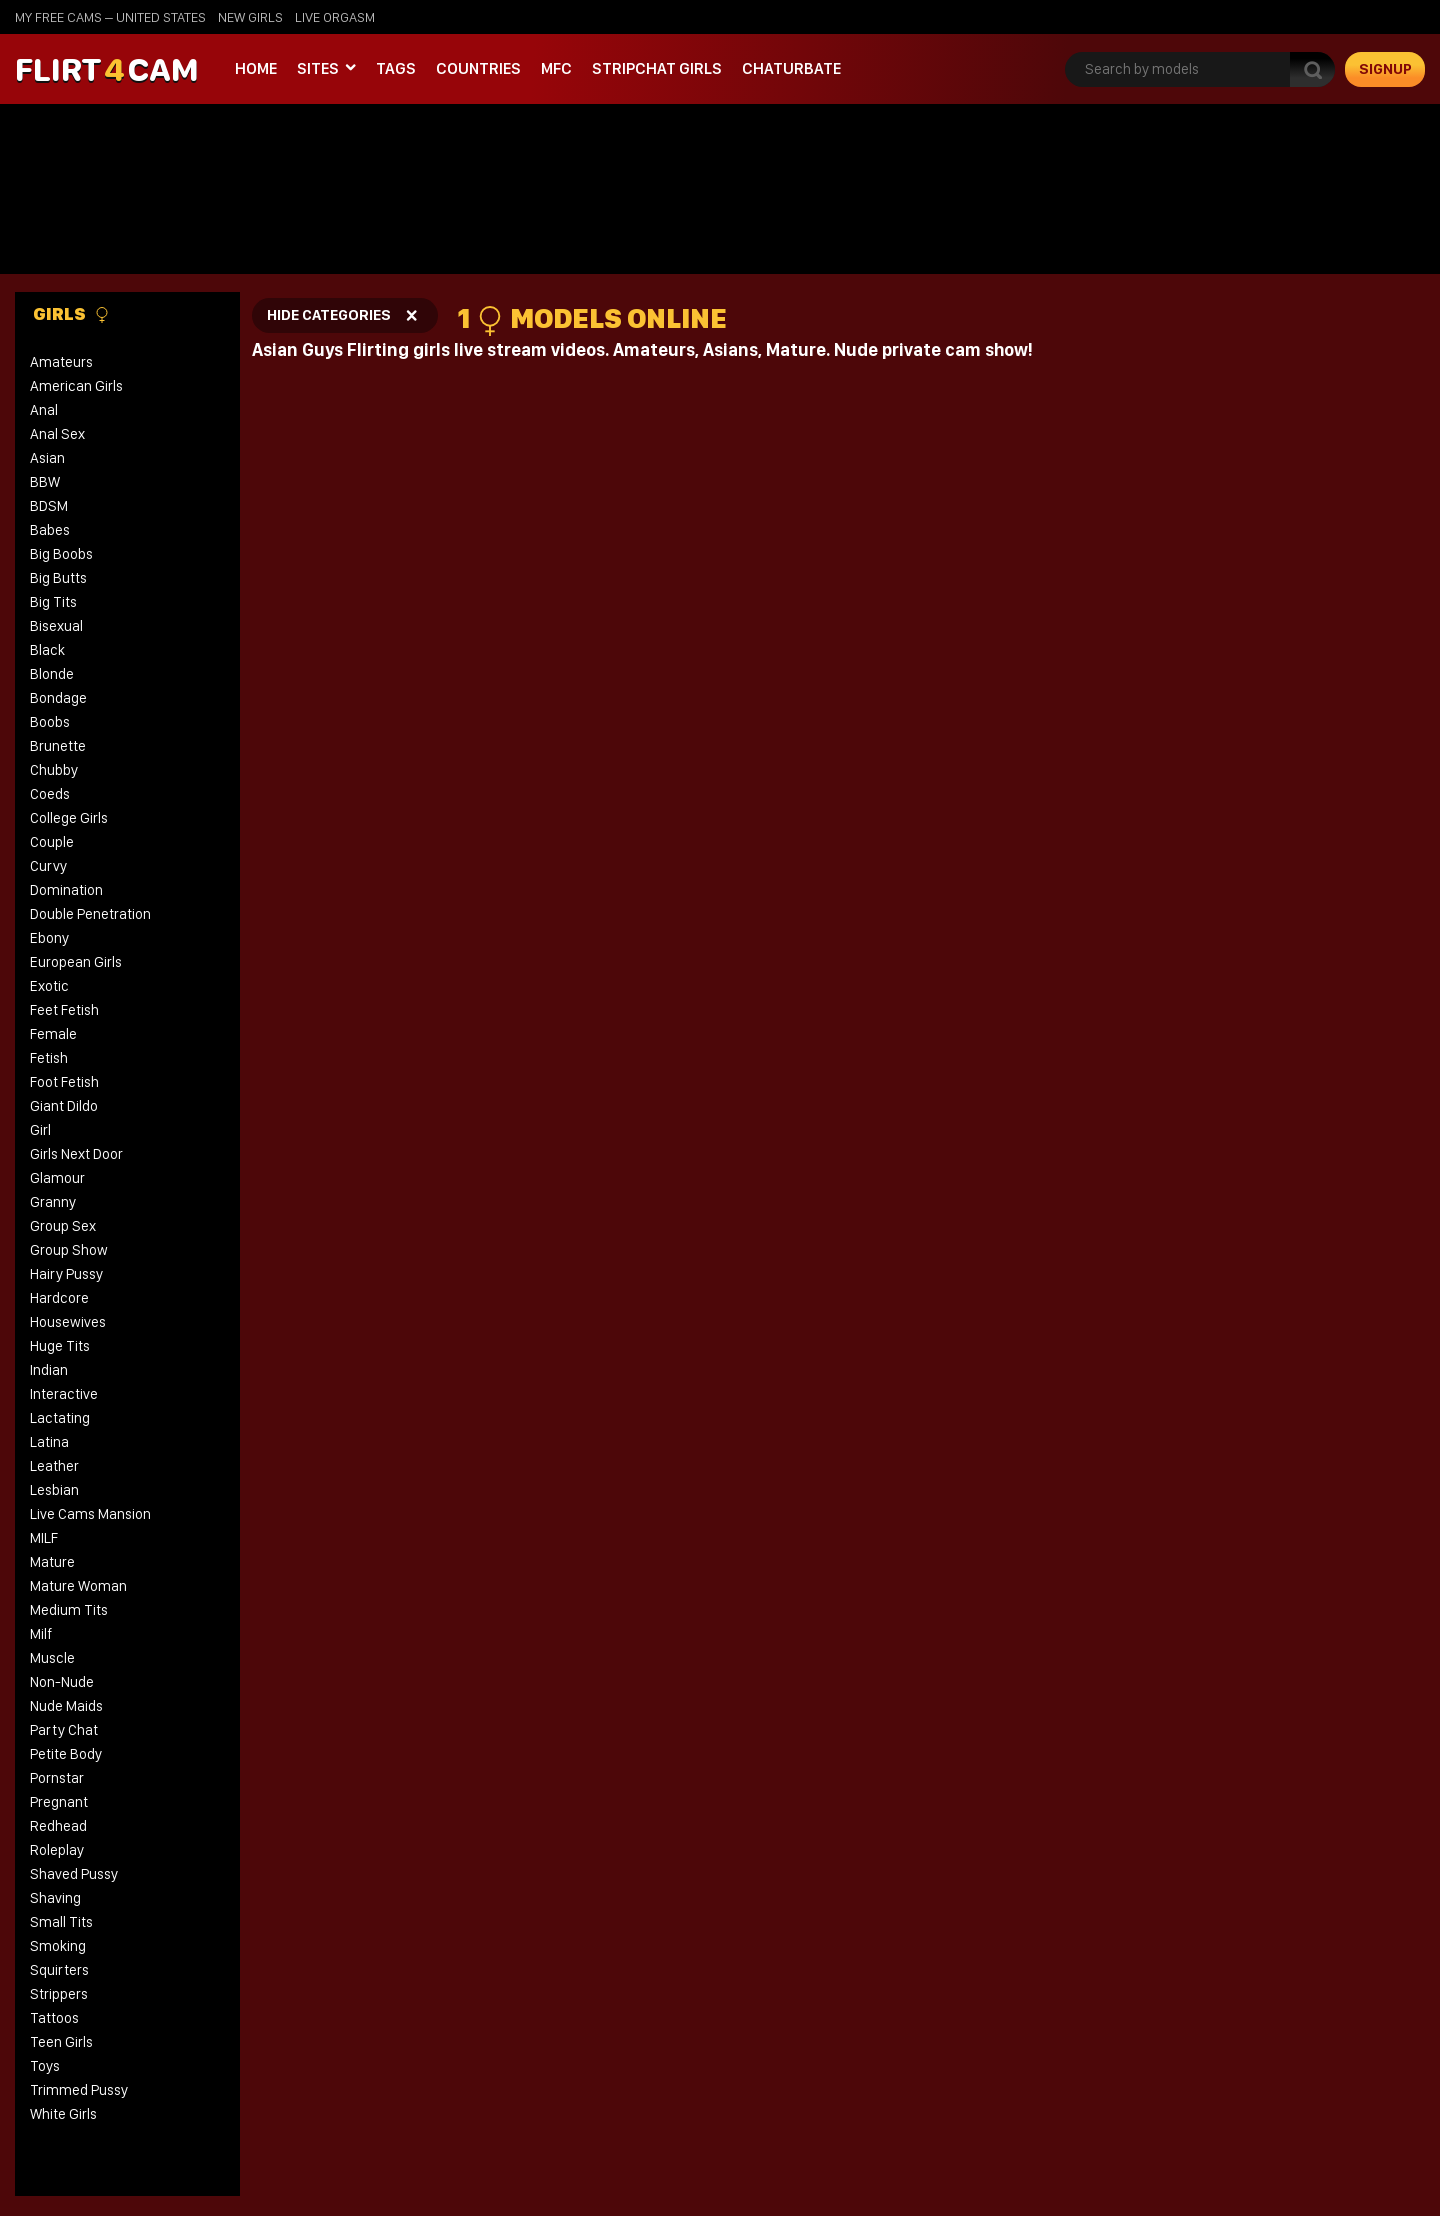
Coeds (50, 794)
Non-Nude (62, 1682)
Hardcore (59, 1298)
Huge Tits (60, 1346)
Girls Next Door (76, 1154)
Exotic (49, 986)
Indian (49, 1370)
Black (47, 650)
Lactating (60, 1418)
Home (256, 68)
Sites (318, 68)
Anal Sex (57, 434)
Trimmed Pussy (79, 2090)
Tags (396, 68)
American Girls (76, 386)
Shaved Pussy (74, 1874)
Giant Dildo (64, 1106)
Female (53, 1034)
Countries (478, 68)
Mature (52, 1562)
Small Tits (61, 1922)
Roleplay (57, 1850)
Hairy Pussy (66, 1274)
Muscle (52, 1658)
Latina (49, 1442)
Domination (66, 890)
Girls (71, 314)
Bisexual (56, 626)
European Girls (76, 962)
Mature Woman (78, 1586)
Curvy (48, 866)
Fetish (49, 1058)
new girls (250, 17)
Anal (44, 410)
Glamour (57, 1178)
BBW (45, 482)
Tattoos (54, 2018)
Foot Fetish (64, 1082)
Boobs (50, 722)
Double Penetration (90, 914)
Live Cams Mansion (90, 1514)
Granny (53, 1202)
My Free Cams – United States (110, 17)
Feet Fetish (64, 1010)
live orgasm (335, 17)
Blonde (52, 674)
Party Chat (64, 1730)
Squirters (59, 1970)
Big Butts (58, 578)
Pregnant (59, 1802)
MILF (44, 1538)
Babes (50, 530)
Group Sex (63, 1226)
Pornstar (57, 1778)
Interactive (64, 1394)
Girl (40, 1130)
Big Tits (53, 602)
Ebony (49, 938)
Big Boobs (61, 554)
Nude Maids (66, 1706)
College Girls (69, 818)
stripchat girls (657, 68)
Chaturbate (791, 68)
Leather (54, 1466)
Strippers (59, 1994)
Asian (47, 458)
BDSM (49, 506)
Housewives (68, 1322)
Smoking (58, 1946)
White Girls (63, 2114)
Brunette (58, 746)
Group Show (69, 1250)
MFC (556, 68)
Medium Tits (69, 1610)
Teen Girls (61, 2042)
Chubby (54, 770)
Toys (45, 2066)
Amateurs (61, 362)
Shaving (55, 1898)
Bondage (58, 698)
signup (1385, 69)
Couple (52, 842)
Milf (41, 1634)
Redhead (58, 1826)
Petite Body (66, 1754)
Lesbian (54, 1490)
